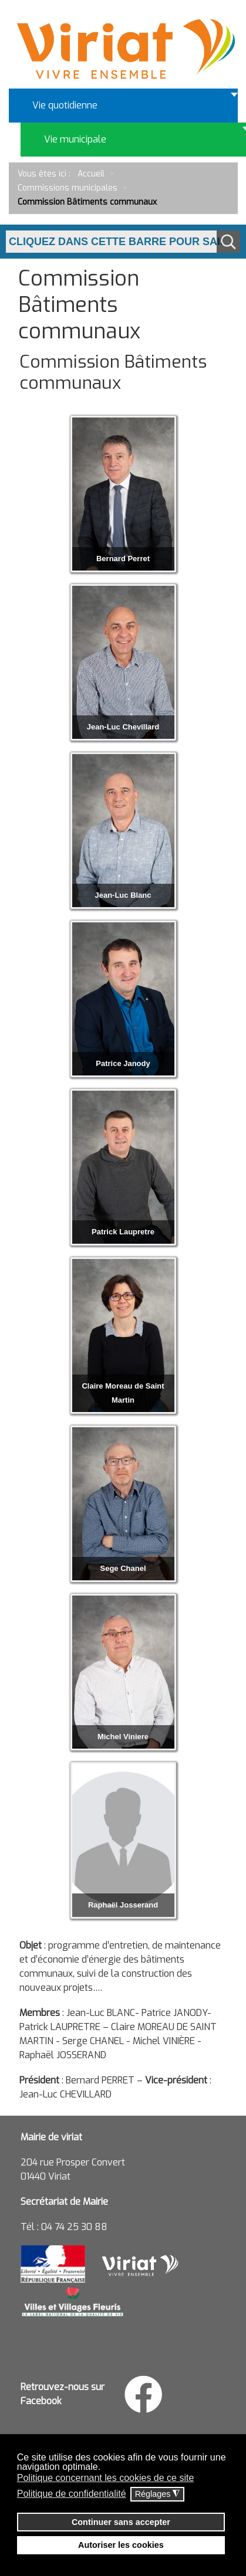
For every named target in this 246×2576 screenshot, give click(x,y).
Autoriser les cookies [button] (121, 2545)
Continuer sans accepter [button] (121, 2522)
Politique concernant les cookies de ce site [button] (105, 2478)
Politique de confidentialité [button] (71, 2494)
